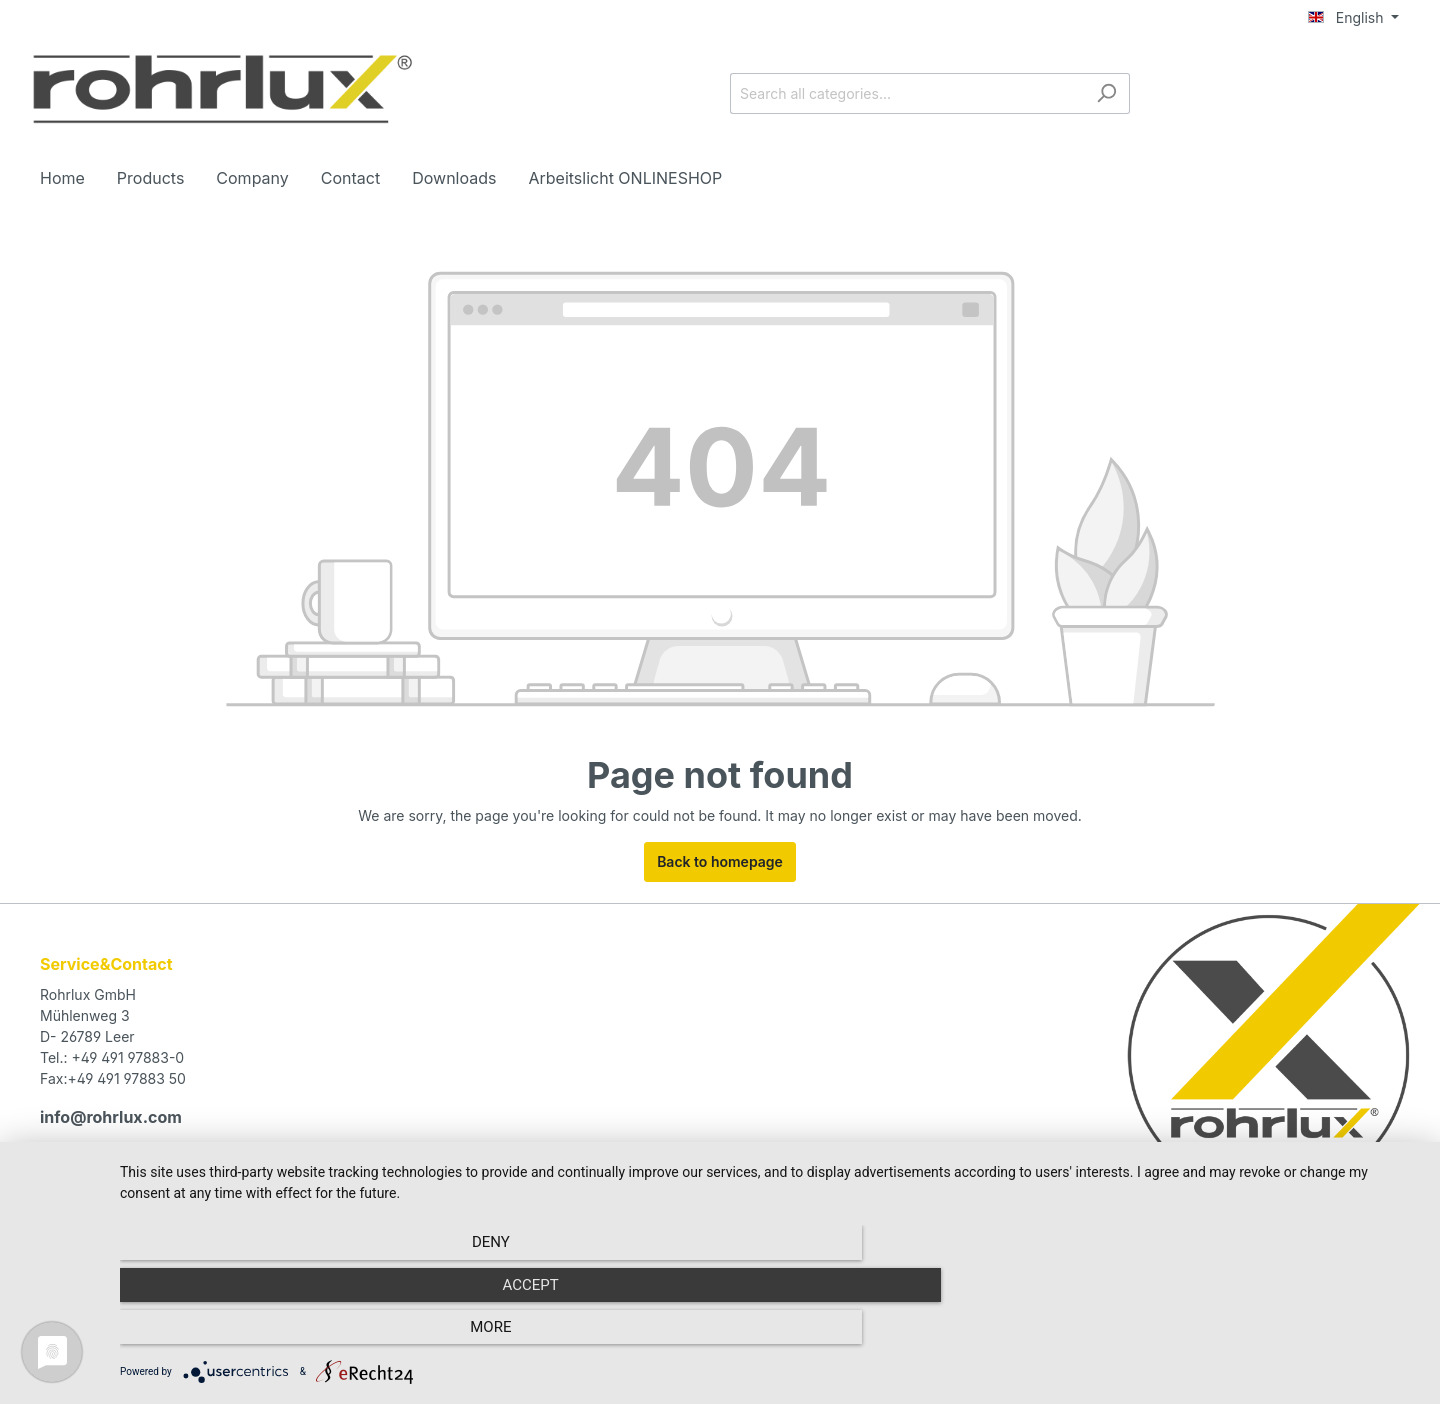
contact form (143, 1171)
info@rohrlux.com (108, 1116)
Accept (770, 1335)
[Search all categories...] (907, 93)
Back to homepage (720, 862)
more (1224, 1335)
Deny (315, 1335)
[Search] (1106, 93)
